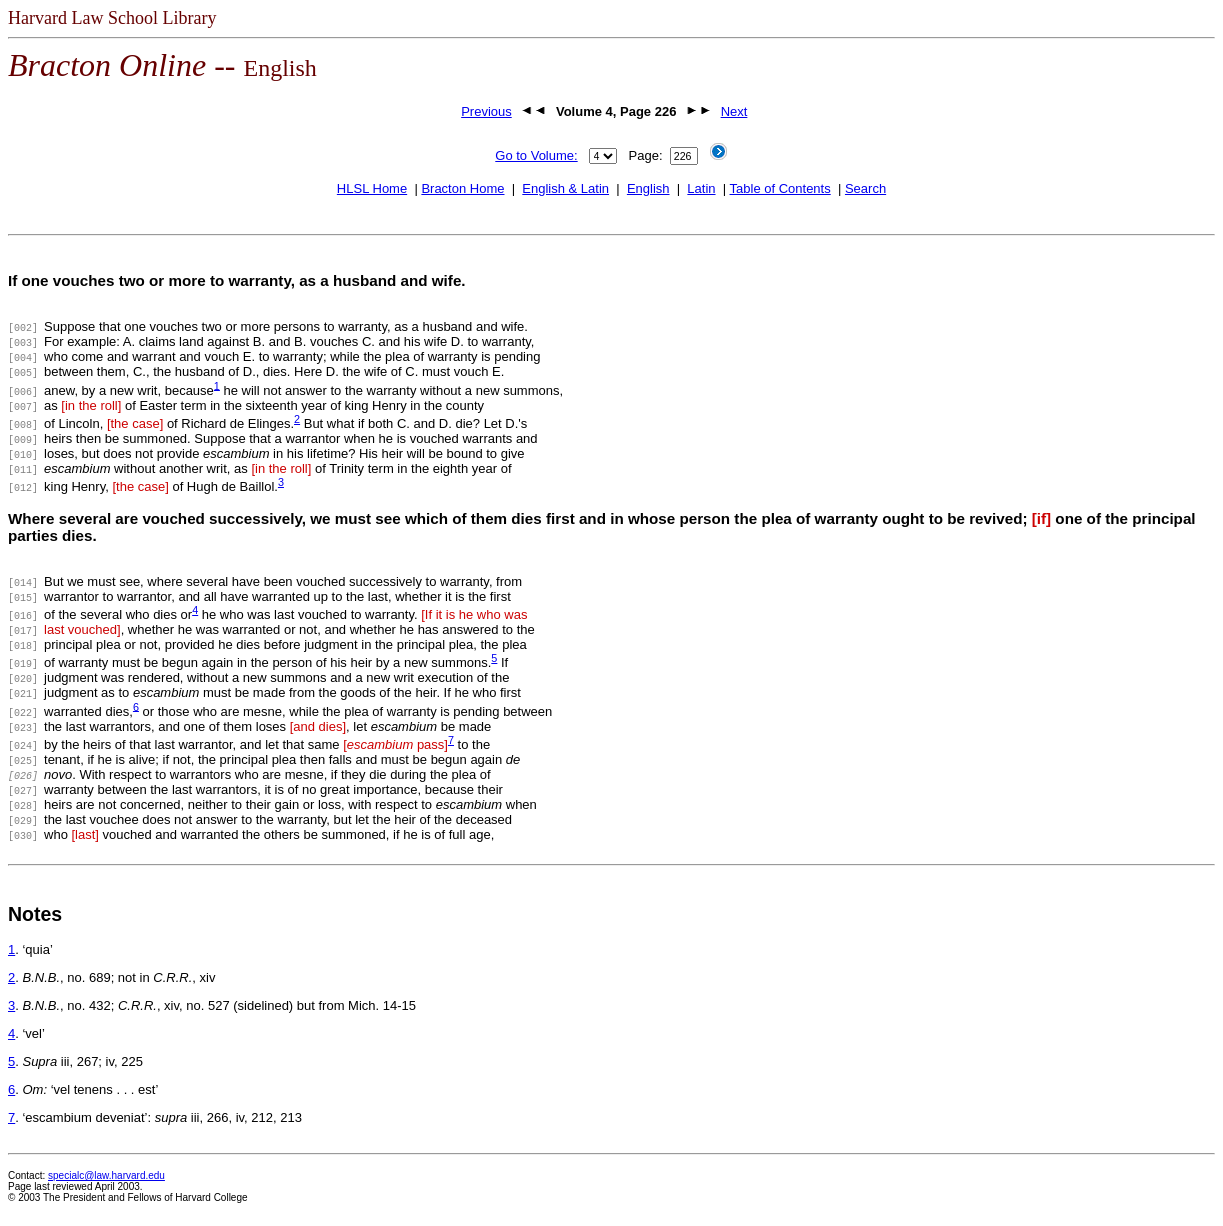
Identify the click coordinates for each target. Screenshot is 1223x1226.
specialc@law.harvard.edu (106, 1175)
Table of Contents (780, 188)
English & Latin (565, 188)
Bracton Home (462, 188)
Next (734, 111)
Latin (701, 188)
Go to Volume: (536, 155)
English (648, 188)
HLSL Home (372, 188)
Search (865, 188)
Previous (486, 111)
